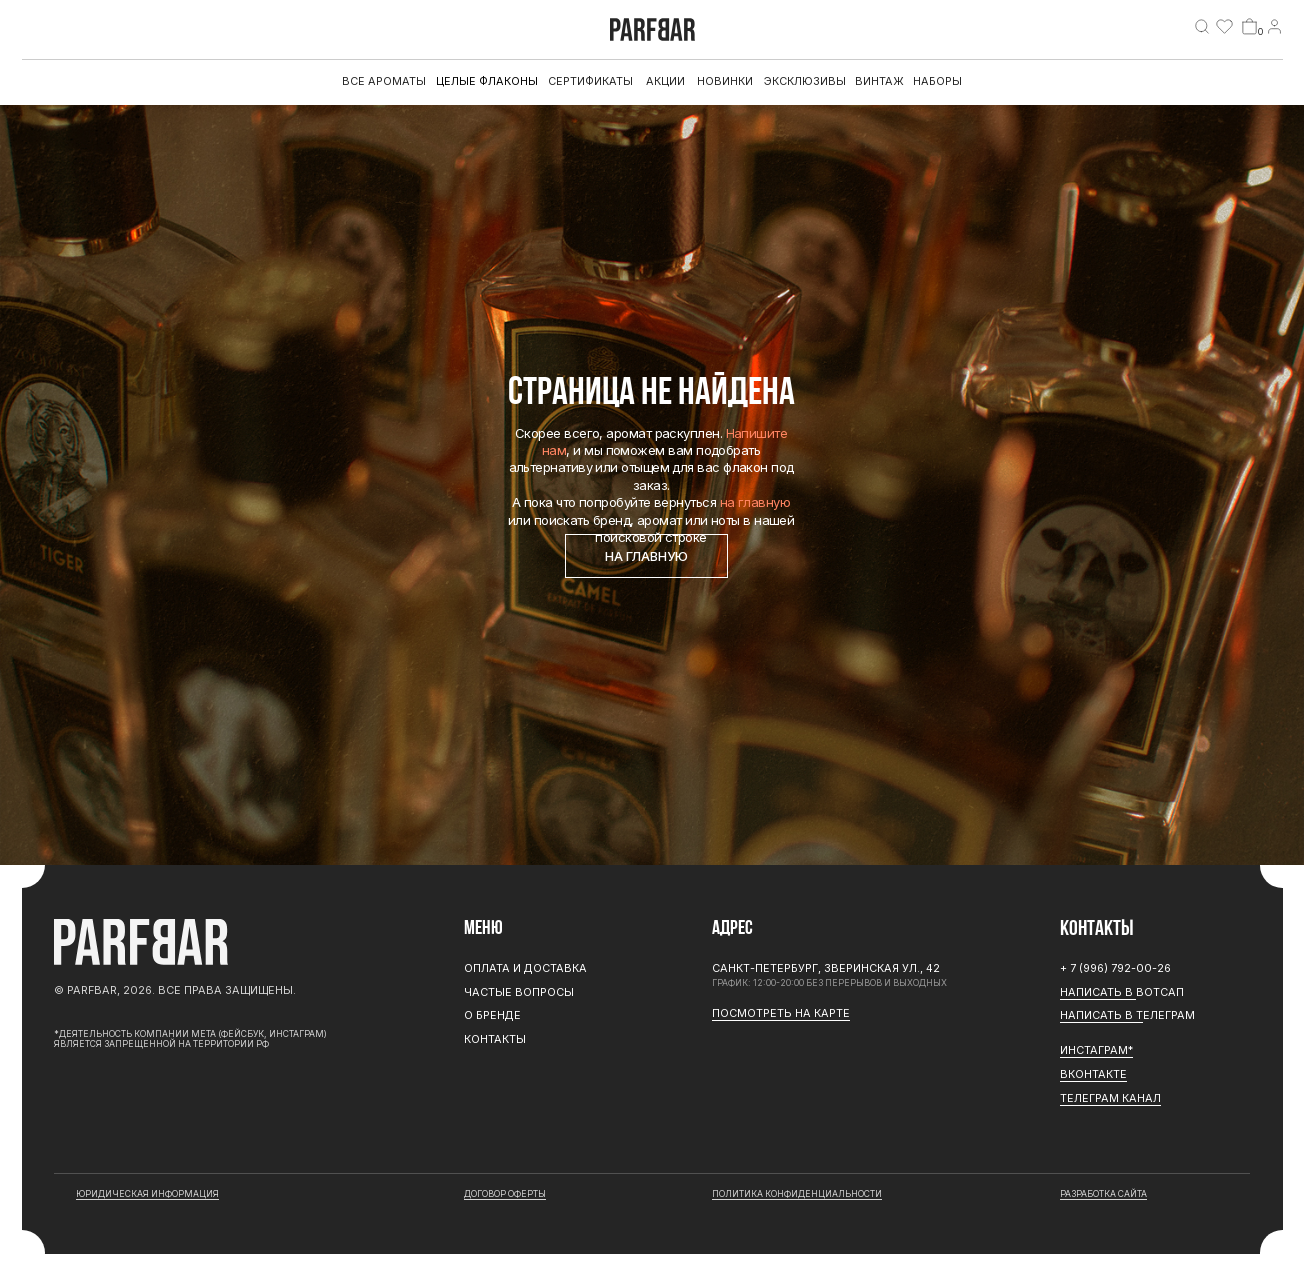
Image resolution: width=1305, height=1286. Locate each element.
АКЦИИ (665, 81)
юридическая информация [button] (147, 1194)
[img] (1202, 26)
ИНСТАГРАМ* (1096, 1050)
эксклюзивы (805, 81)
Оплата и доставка (525, 968)
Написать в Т (1101, 1015)
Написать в (1098, 992)
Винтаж (879, 81)
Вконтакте (1093, 1074)
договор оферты (505, 1194)
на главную (755, 502)
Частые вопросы (519, 992)
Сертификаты (590, 81)
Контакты (495, 1039)
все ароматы (384, 81)
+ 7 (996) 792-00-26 (1115, 968)
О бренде (492, 1015)
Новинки (725, 81)
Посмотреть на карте (781, 1013)
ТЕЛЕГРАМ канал (1110, 1098)
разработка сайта (1103, 1194)
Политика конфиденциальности (797, 1194)
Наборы (937, 81)
